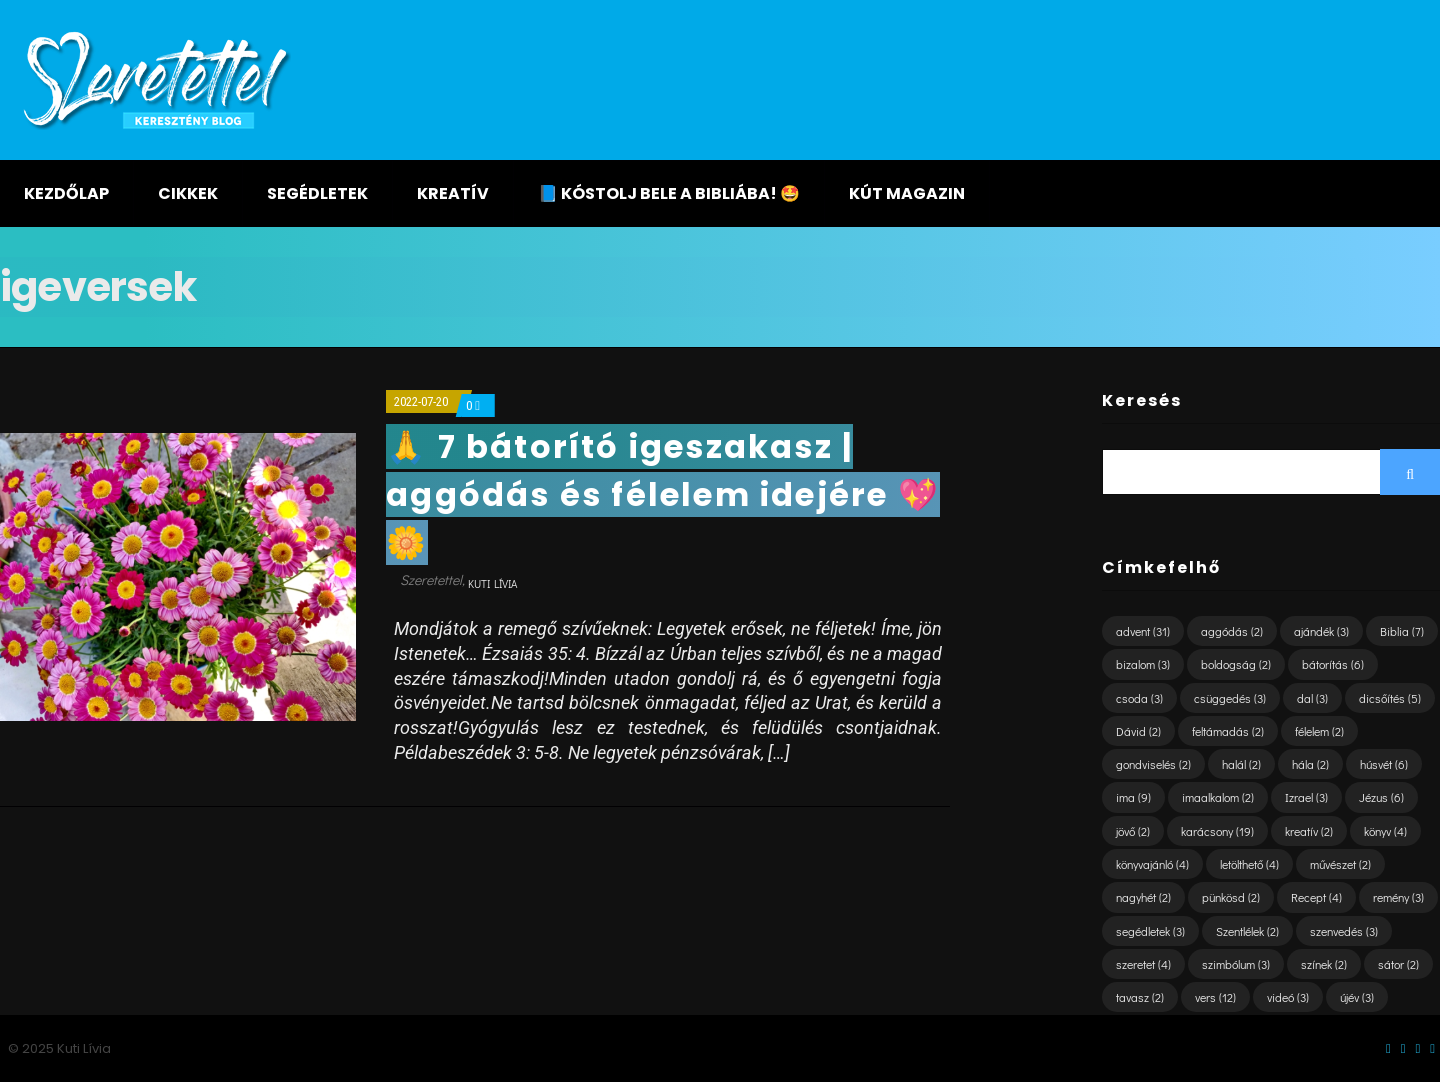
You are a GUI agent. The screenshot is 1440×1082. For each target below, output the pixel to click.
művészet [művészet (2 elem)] (1340, 864)
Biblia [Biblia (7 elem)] (1402, 631)
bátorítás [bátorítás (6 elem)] (1333, 664)
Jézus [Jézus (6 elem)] (1381, 797)
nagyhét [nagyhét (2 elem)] (1143, 897)
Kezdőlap (66, 193)
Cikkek (188, 193)
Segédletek (317, 193)
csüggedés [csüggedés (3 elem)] (1230, 698)
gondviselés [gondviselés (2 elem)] (1153, 764)
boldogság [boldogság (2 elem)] (1236, 664)
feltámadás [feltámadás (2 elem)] (1228, 731)
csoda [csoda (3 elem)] (1139, 698)
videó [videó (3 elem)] (1288, 997)
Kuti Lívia (492, 583)
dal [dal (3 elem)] (1312, 698)
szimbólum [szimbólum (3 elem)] (1236, 964)
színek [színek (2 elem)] (1324, 964)
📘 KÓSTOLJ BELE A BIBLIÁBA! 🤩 (669, 193)
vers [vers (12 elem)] (1215, 997)
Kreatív (453, 193)
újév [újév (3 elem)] (1357, 997)
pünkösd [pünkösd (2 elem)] (1231, 897)
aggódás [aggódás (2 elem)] (1232, 631)
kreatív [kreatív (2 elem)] (1309, 831)
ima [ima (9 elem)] (1133, 797)
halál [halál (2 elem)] (1241, 764)
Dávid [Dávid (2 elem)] (1138, 731)
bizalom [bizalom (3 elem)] (1143, 664)
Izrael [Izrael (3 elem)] (1306, 797)
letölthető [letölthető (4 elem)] (1249, 864)
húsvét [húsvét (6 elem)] (1384, 764)
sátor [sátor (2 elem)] (1398, 964)
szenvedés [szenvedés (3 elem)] (1344, 931)
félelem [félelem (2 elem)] (1319, 731)
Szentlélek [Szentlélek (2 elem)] (1247, 931)
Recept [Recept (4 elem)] (1316, 897)
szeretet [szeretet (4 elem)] (1143, 964)
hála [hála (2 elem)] (1310, 764)
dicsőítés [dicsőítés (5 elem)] (1390, 698)
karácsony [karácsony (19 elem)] (1217, 831)
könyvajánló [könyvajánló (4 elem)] (1152, 864)
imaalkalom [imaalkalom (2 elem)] (1218, 797)
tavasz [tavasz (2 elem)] (1140, 997)
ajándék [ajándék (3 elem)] (1321, 631)
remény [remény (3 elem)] (1398, 897)
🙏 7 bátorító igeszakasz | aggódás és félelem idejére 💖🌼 (663, 494)
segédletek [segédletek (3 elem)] (1150, 931)
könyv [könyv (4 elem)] (1385, 831)
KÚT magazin (907, 193)
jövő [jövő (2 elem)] (1133, 831)
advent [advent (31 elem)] (1143, 631)
